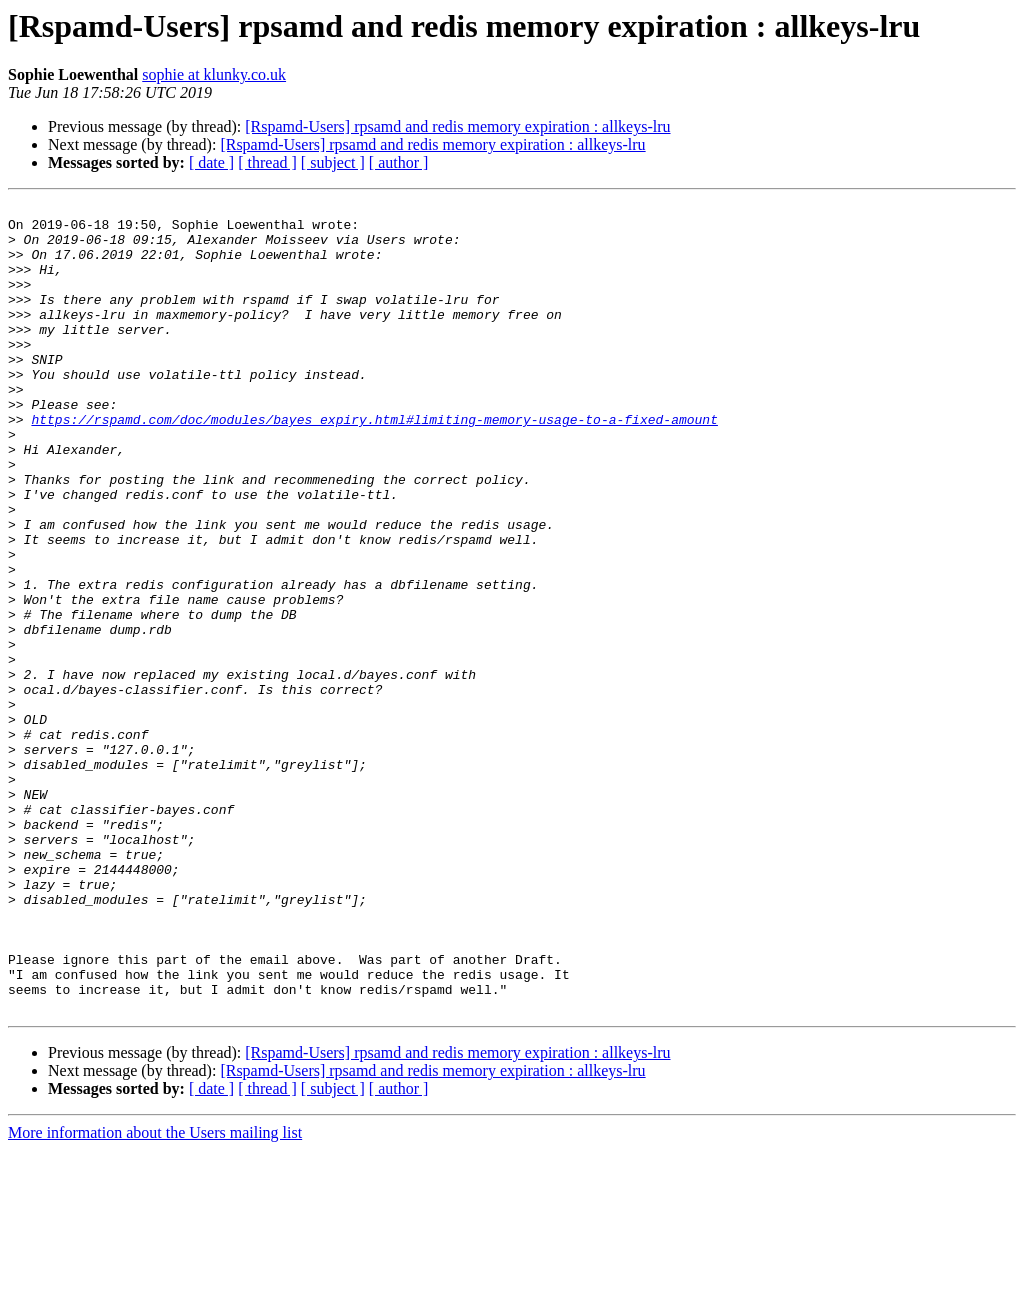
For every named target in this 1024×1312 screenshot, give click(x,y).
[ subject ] (333, 162)
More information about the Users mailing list (155, 1294)
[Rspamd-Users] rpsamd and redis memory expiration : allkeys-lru (457, 126)
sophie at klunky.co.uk (214, 74)
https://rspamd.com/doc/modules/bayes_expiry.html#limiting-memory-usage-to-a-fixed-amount (374, 464)
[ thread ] (267, 162)
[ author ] (399, 162)
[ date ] (211, 162)
